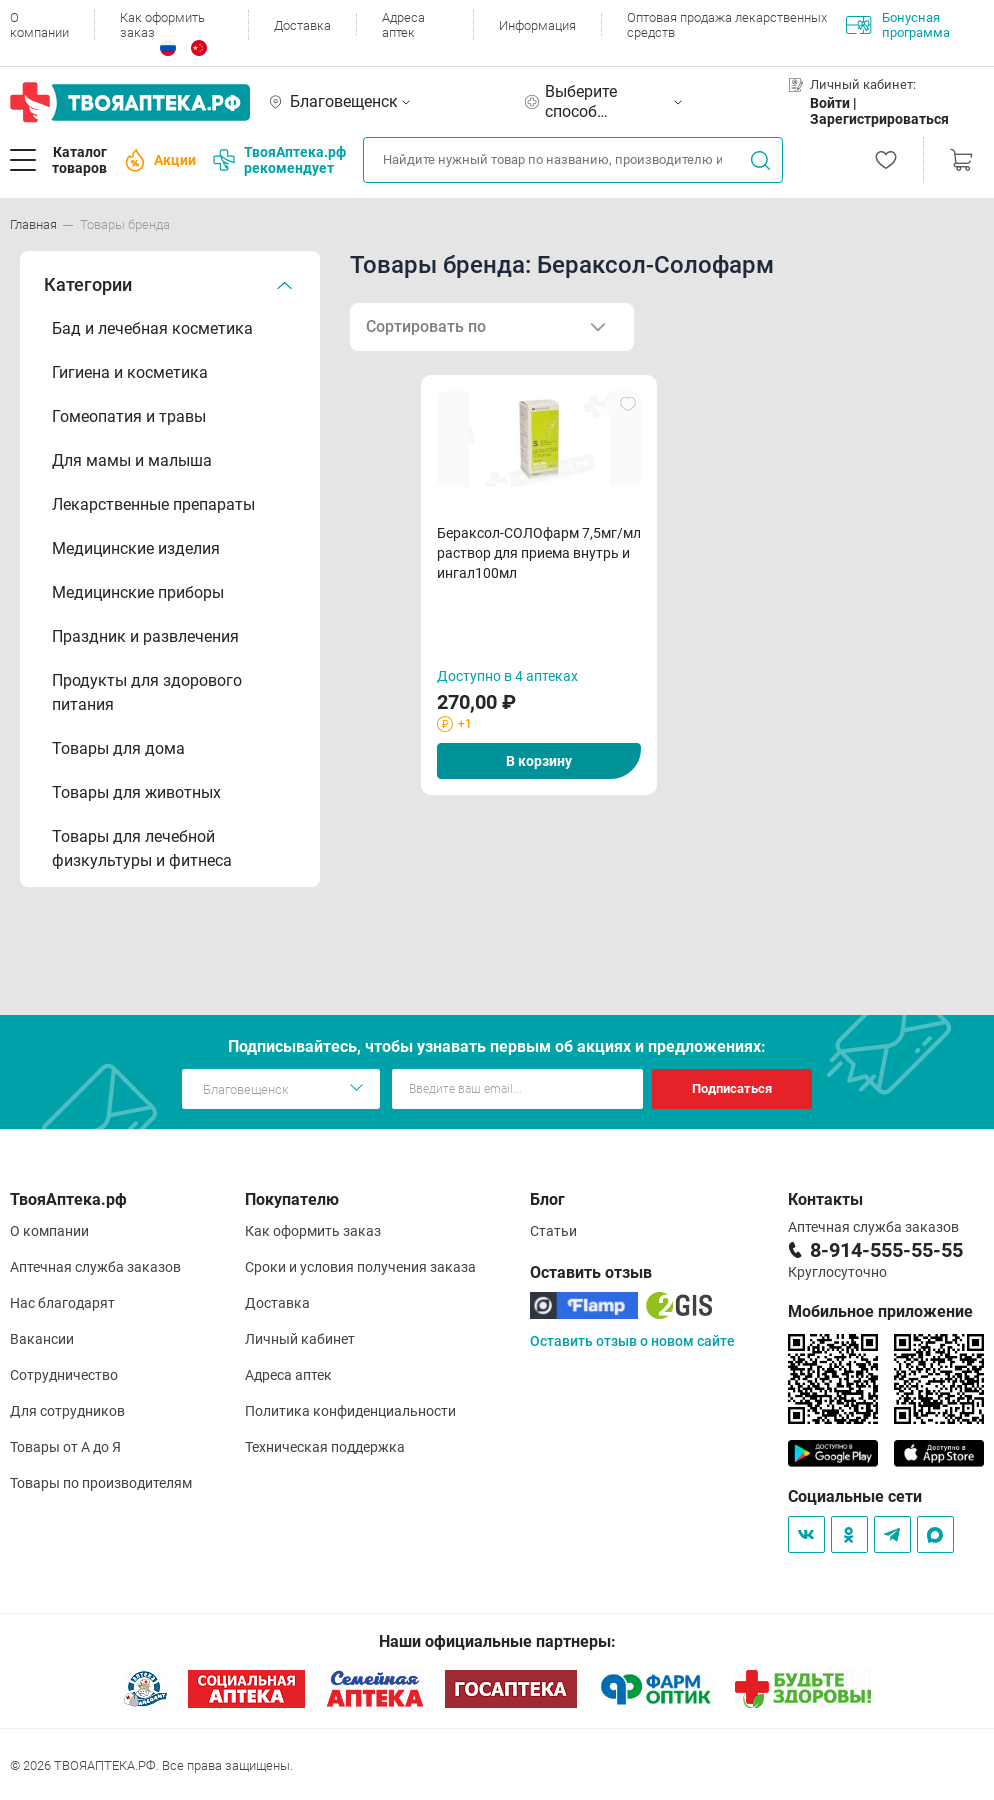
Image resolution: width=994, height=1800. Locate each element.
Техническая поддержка (325, 1447)
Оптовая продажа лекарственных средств (727, 25)
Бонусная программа (898, 25)
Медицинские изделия (136, 548)
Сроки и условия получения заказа (360, 1267)
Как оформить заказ (162, 25)
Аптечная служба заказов (95, 1267)
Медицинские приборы (138, 592)
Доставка (302, 25)
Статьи (553, 1231)
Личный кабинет (300, 1339)
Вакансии (42, 1339)
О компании (39, 25)
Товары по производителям (101, 1483)
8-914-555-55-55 (886, 1250)
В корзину (539, 761)
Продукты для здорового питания (147, 692)
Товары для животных (136, 792)
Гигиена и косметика (130, 372)
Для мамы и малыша (132, 460)
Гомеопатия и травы (129, 416)
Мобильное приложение (880, 1311)
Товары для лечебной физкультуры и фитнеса (142, 848)
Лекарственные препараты (153, 504)
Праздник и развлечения (145, 636)
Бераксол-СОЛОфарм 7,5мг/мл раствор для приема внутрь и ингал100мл (539, 553)
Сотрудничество (64, 1375)
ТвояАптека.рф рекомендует (279, 160)
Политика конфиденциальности (350, 1411)
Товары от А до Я (65, 1447)
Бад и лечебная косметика (152, 328)
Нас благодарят (62, 1303)
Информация (537, 25)
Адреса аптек (403, 25)
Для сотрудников (67, 1411)
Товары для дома (118, 748)
